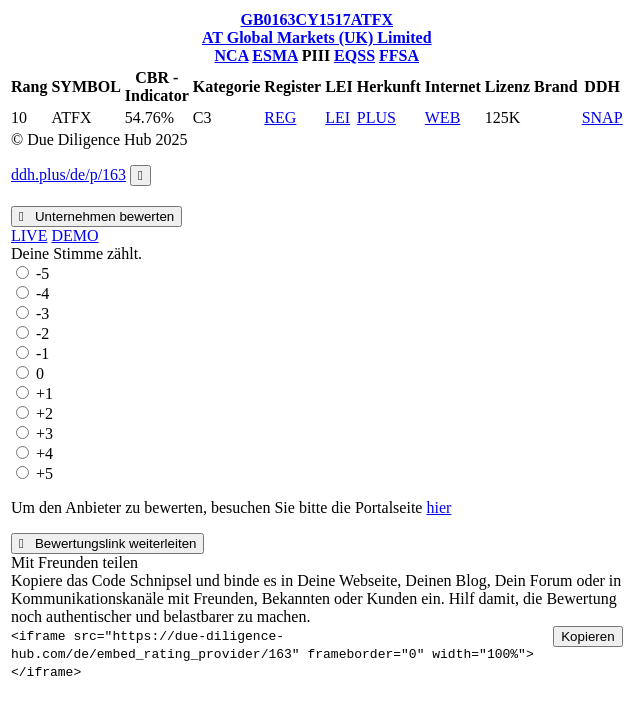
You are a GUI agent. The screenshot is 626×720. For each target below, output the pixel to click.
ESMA (274, 55)
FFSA (399, 55)
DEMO (74, 235)
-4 (42, 293)
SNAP (602, 117)
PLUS (376, 117)
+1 (44, 393)
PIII (316, 55)
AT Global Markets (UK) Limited (317, 37)
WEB (443, 117)
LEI (337, 117)
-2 (42, 333)
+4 (44, 453)
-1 (42, 353)
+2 (44, 413)
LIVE (29, 235)
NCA (232, 55)
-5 (42, 273)
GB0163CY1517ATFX (316, 19)
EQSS (354, 55)
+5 (44, 473)
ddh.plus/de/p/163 (68, 174)
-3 (42, 313)
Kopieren (587, 636)
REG (280, 117)
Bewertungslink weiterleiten (107, 543)
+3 (44, 433)
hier (438, 507)
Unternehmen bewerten (96, 216)
